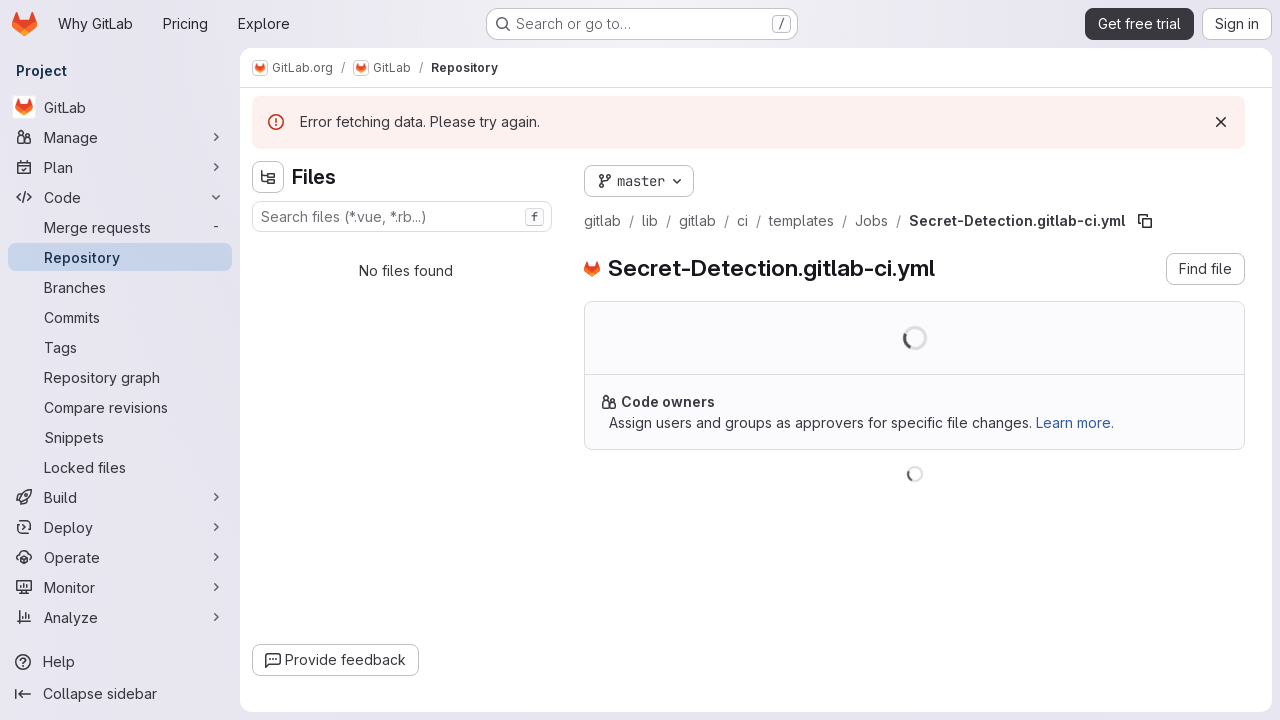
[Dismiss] (1221, 122)
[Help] (120, 662)
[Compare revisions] (120, 407)
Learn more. (1075, 422)
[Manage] (120, 137)
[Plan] (120, 167)
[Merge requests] (120, 227)
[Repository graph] (120, 377)
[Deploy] (120, 527)
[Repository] (120, 257)
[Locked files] (120, 467)
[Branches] (120, 287)
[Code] (120, 197)
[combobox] (402, 216)
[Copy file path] (1145, 221)
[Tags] (120, 347)
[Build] (120, 497)
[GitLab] (120, 107)
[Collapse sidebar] (120, 694)
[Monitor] (120, 587)
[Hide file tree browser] (268, 177)
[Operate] (120, 557)
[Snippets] (120, 437)
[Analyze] (120, 617)
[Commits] (120, 317)
